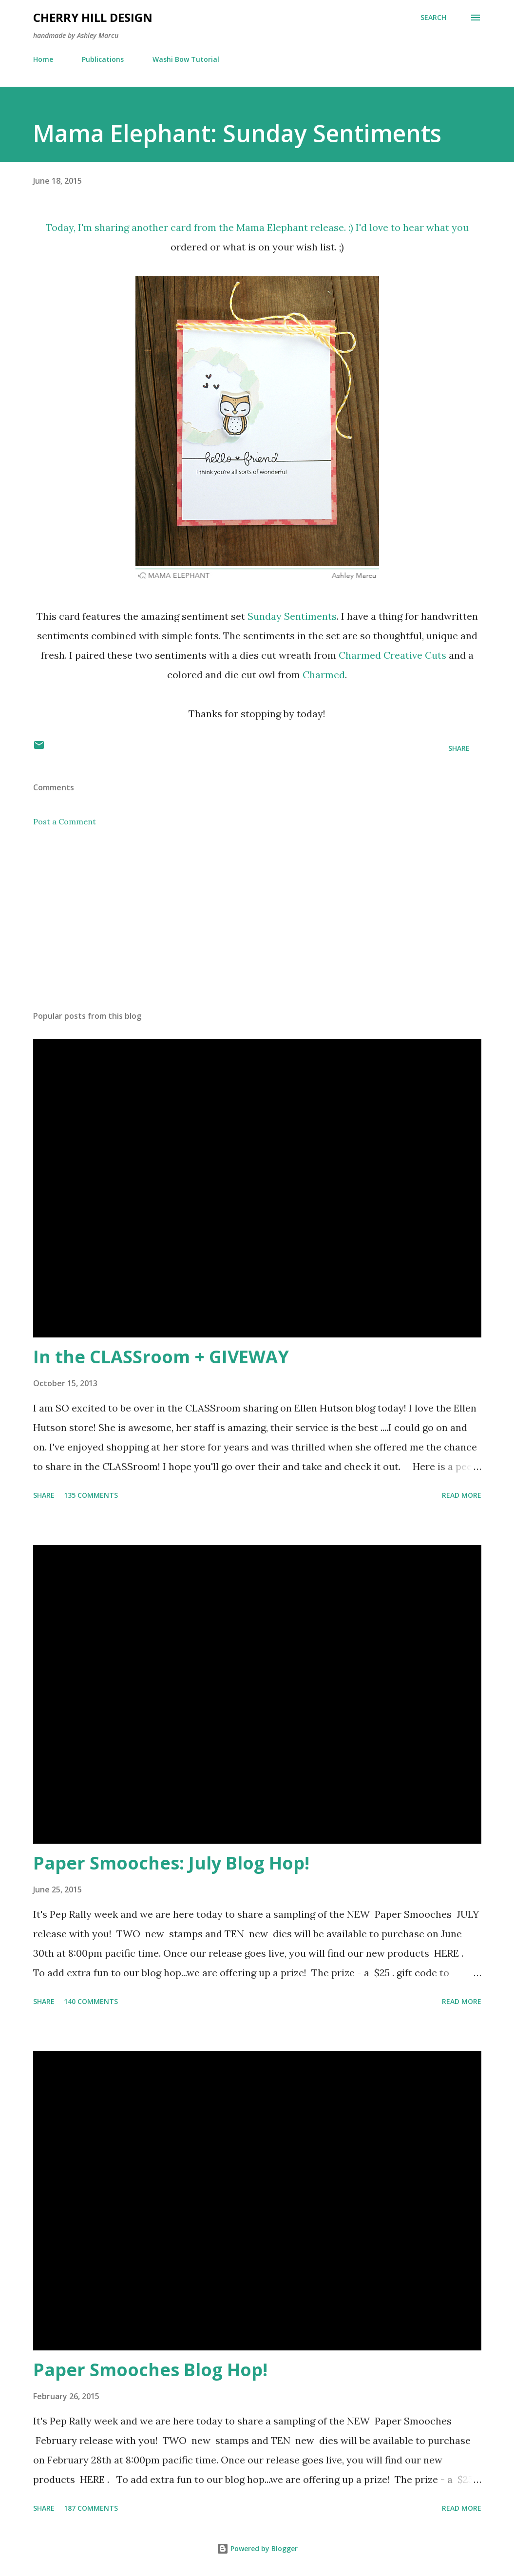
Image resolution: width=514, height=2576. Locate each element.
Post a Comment (64, 821)
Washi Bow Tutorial (185, 59)
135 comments (91, 1495)
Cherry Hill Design (92, 17)
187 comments (91, 2508)
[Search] (433, 17)
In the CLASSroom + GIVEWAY (161, 1357)
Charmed (324, 674)
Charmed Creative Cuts (392, 655)
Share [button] (459, 748)
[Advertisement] (257, 927)
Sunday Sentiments (292, 616)
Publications (103, 59)
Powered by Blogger (257, 2548)
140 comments (91, 2001)
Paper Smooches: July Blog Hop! (171, 1863)
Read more (461, 1495)
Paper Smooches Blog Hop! (150, 2370)
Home (43, 59)
